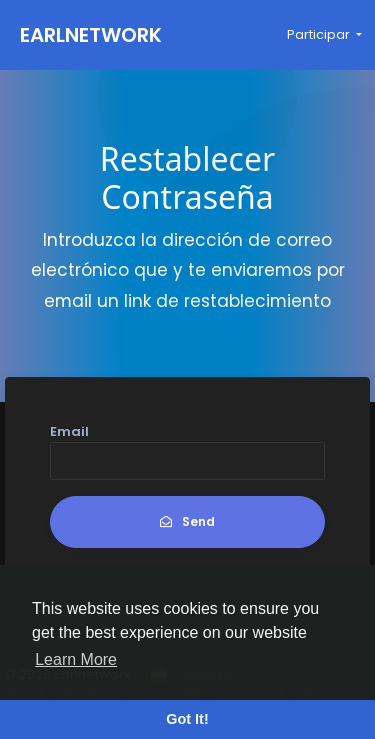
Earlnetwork (91, 35)
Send (187, 521)
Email (69, 431)
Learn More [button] (76, 659)
